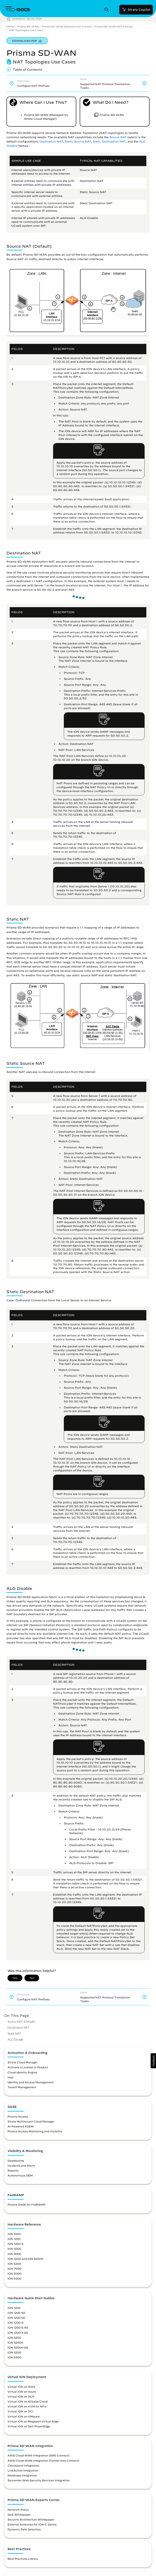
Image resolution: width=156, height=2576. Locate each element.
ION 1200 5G (16, 2317)
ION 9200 (14, 2278)
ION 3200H (15, 2342)
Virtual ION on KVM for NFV (27, 2406)
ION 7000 (14, 2268)
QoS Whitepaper (19, 2514)
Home (10, 26)
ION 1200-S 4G (18, 2327)
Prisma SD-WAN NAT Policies (114, 26)
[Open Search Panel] (108, 10)
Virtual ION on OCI (20, 2411)
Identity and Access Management (31, 2082)
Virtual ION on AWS (21, 2386)
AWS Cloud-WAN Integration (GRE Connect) (38, 2455)
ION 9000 (14, 2273)
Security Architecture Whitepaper (31, 2519)
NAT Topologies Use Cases (26, 30)
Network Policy (18, 2509)
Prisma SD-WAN (28, 26)
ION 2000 (14, 2248)
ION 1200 (14, 2238)
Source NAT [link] (118, 137)
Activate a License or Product (28, 2067)
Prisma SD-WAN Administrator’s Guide (67, 26)
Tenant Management (22, 2087)
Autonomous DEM (20, 2175)
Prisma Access (18, 2116)
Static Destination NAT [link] (109, 141)
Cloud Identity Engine (22, 2072)
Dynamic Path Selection (24, 2529)
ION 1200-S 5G (18, 2332)
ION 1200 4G (16, 2312)
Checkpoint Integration (23, 2465)
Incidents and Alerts (21, 2165)
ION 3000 (14, 2253)
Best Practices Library (23, 2558)
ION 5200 (14, 2263)
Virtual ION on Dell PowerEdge (29, 2426)
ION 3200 (14, 2337)
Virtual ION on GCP (21, 2396)
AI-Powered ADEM (21, 2126)
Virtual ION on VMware (24, 2416)
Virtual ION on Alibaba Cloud (27, 2401)
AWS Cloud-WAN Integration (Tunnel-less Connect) (43, 2460)
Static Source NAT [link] (78, 141)
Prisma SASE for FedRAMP (26, 2204)
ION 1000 (14, 2233)
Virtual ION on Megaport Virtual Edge (33, 2421)
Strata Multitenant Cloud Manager (31, 2121)
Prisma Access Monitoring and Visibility (35, 2131)
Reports (13, 2170)
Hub (10, 2077)
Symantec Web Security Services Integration (39, 2480)
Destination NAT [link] (51, 141)
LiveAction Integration (23, 2470)
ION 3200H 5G (18, 2347)
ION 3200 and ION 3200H (25, 2258)
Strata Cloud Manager (23, 2062)
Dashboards (16, 2160)
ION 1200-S (15, 2243)
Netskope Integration (22, 2475)
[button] (153, 2060)
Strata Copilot (136, 9)
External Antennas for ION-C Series (32, 2524)
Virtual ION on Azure (22, 2391)
